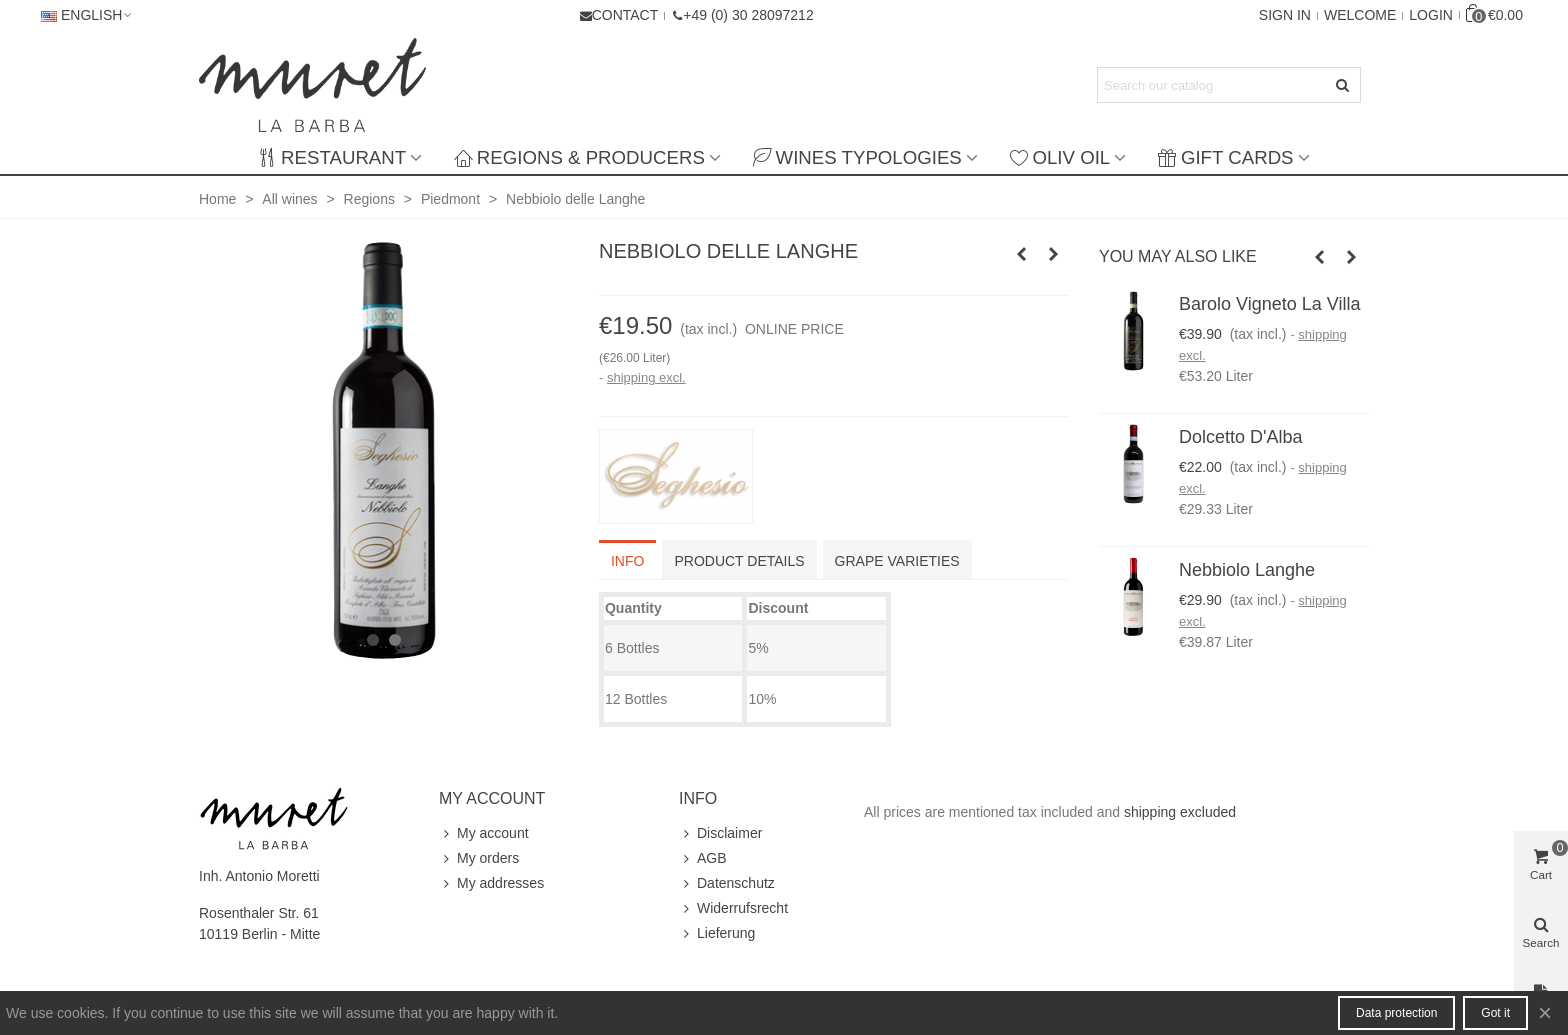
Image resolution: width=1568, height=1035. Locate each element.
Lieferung (717, 933)
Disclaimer (720, 833)
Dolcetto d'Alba (1241, 437)
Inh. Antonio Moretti (259, 876)
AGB (703, 858)
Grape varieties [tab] (897, 561)
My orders (479, 858)
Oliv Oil (1060, 157)
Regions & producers (579, 157)
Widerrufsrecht (733, 908)
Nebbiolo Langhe (1247, 570)
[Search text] (1212, 85)
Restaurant (332, 157)
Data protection (1396, 1013)
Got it (1495, 1013)
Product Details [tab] (739, 561)
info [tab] (627, 561)
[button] (742, 15)
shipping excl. (646, 377)
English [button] (87, 15)
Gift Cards (1225, 157)
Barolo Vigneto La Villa (1269, 304)
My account (484, 833)
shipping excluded (1180, 812)
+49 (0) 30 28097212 (748, 15)
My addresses (491, 883)
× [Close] (1545, 1012)
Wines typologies (857, 157)
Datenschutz (727, 883)
